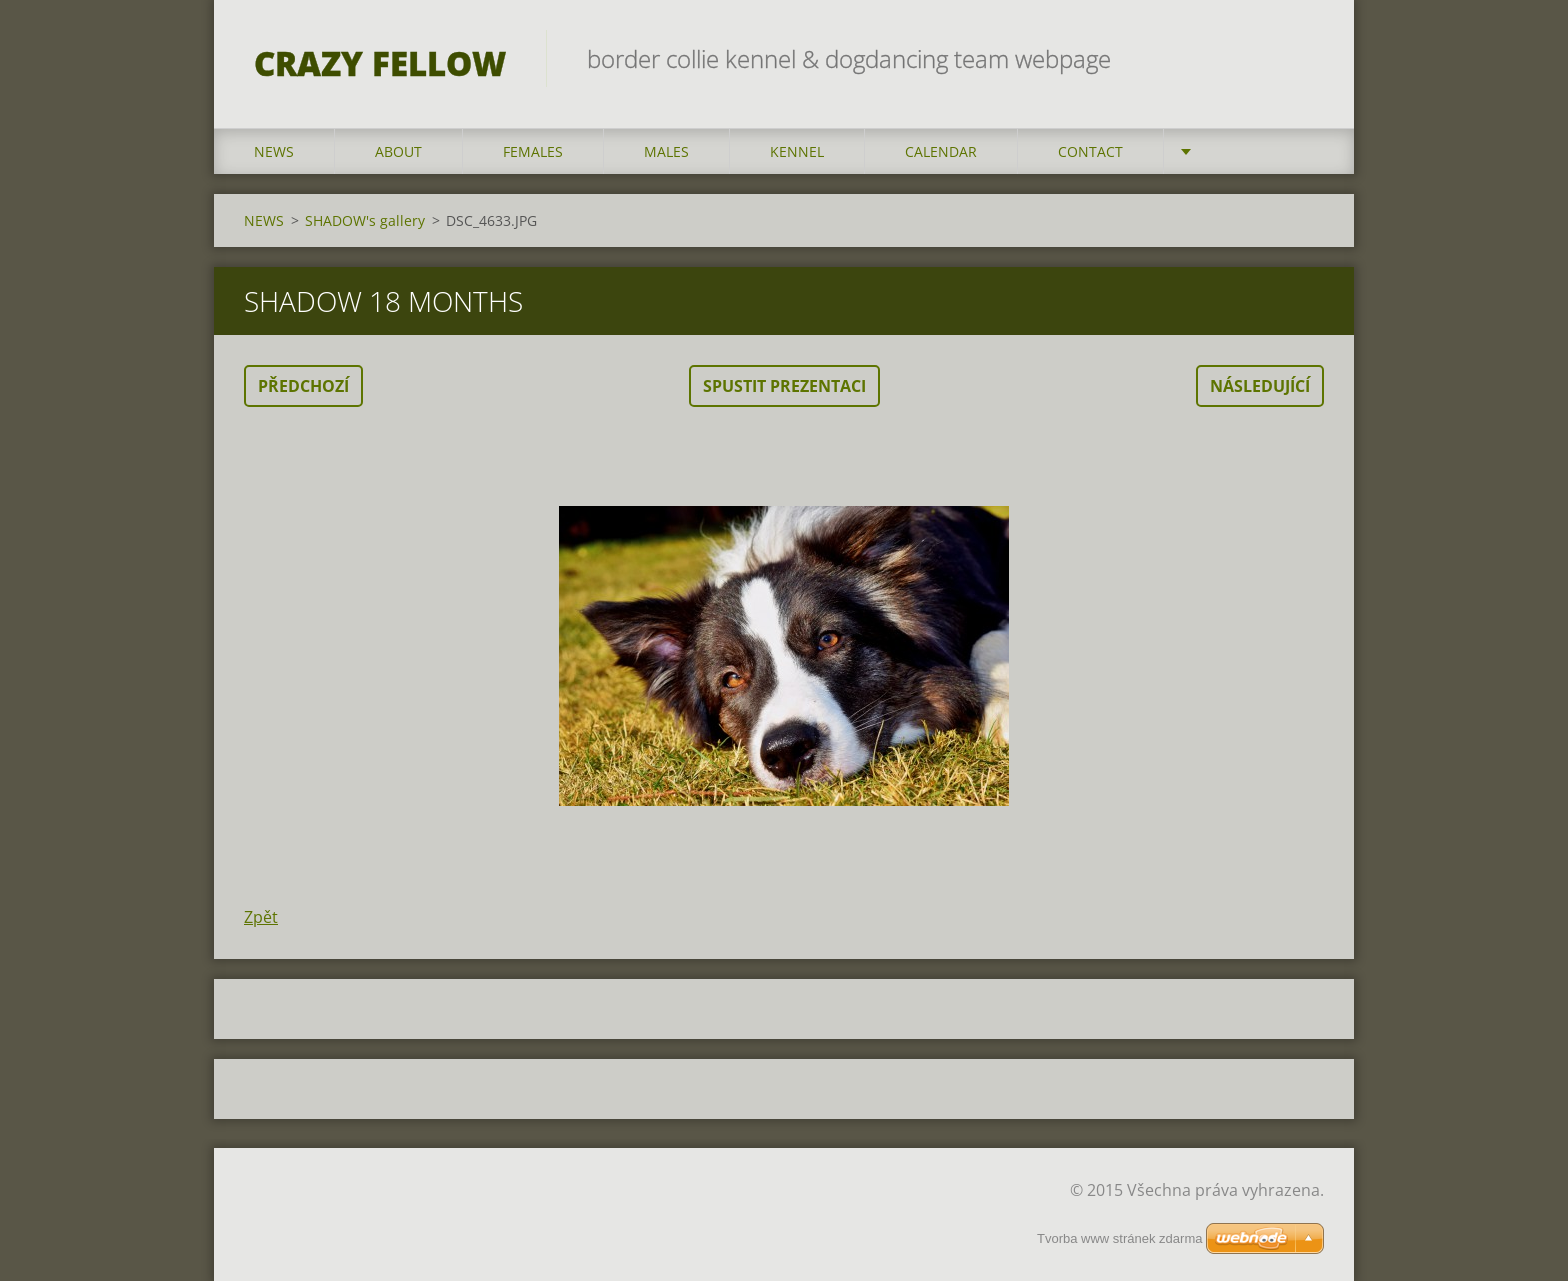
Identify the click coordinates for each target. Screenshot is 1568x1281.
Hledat (1302, 58)
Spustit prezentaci (784, 386)
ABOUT (398, 151)
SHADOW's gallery (365, 220)
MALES (666, 151)
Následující (1260, 386)
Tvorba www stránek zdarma (1119, 1238)
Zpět (261, 917)
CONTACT (1090, 151)
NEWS (274, 151)
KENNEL (797, 151)
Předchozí (303, 386)
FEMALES (533, 151)
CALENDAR (941, 151)
